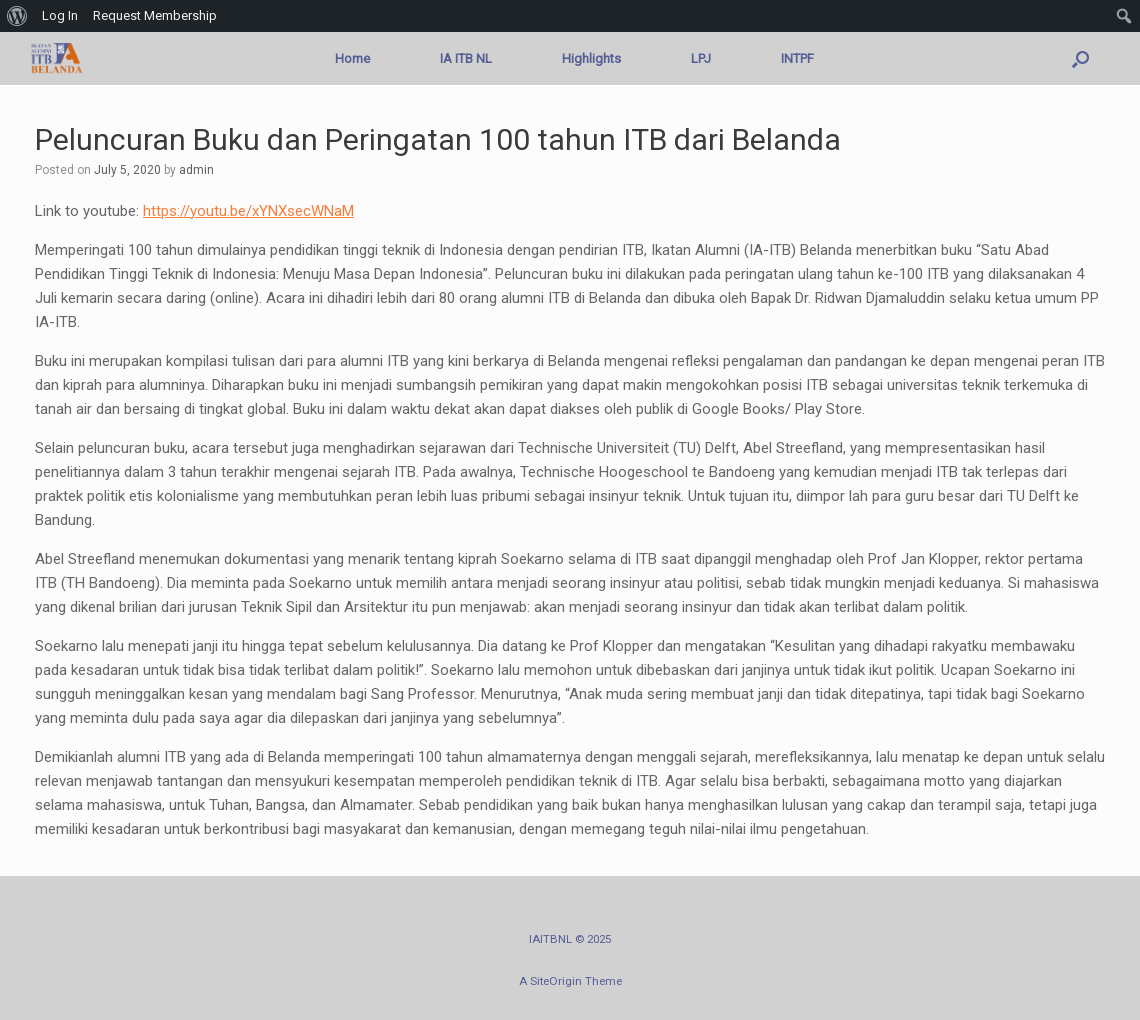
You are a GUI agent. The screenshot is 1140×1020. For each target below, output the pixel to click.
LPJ (701, 58)
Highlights (591, 58)
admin (196, 170)
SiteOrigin (556, 981)
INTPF (797, 58)
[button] (1080, 58)
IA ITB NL (466, 58)
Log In (60, 15)
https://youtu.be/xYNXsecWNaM (248, 211)
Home (352, 58)
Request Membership (155, 15)
